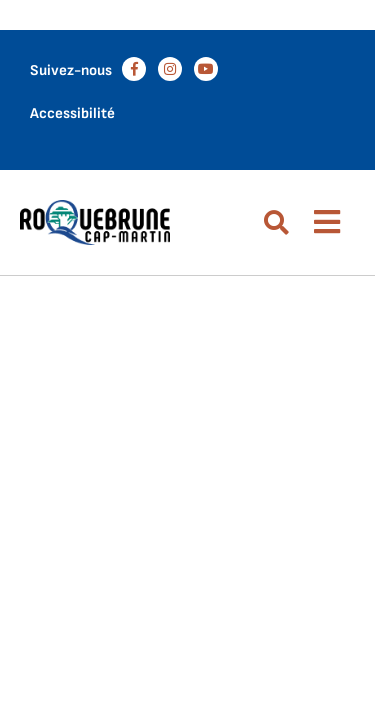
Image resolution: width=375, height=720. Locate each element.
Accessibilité (72, 113)
